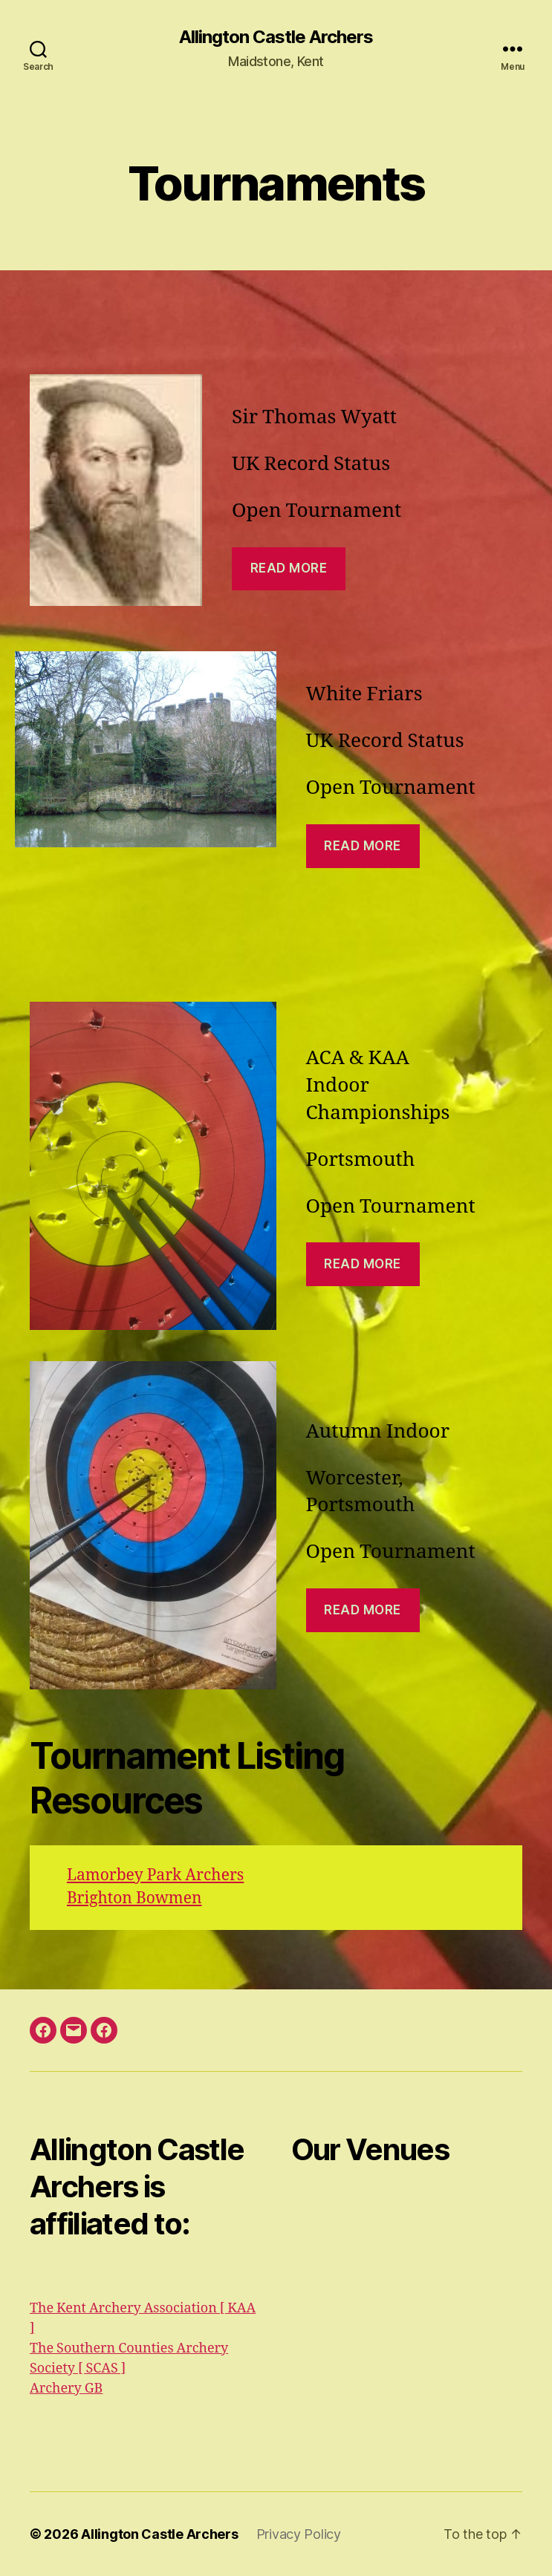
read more (362, 1263)
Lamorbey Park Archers (155, 1875)
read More (289, 568)
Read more (362, 845)
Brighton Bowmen (134, 1898)
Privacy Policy (298, 2534)
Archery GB (66, 2388)
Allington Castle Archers (276, 37)
